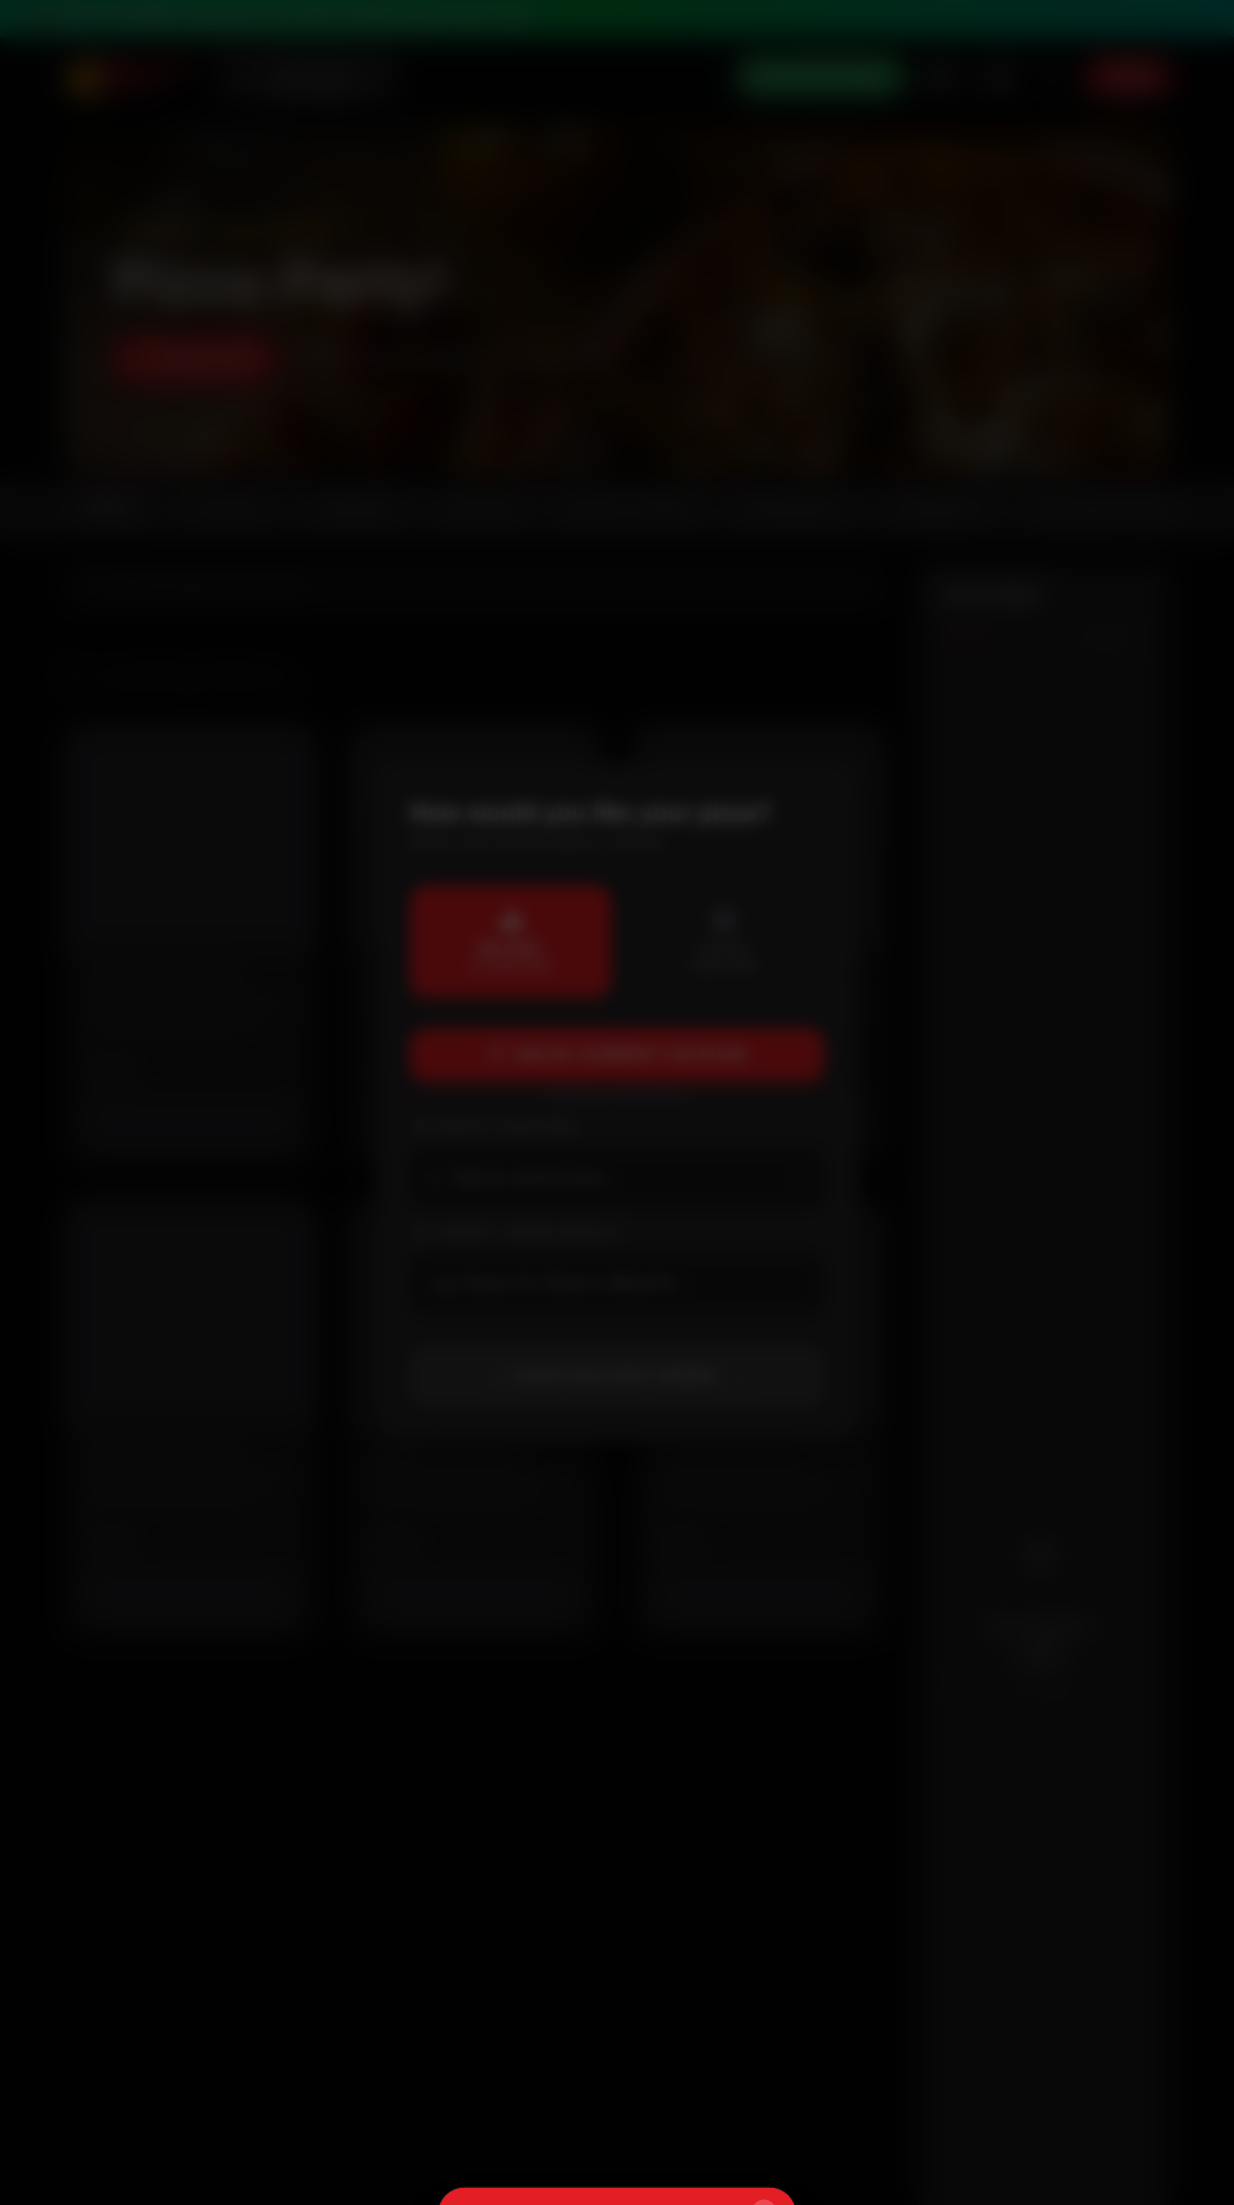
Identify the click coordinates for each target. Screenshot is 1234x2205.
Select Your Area (496, 1127)
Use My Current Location (617, 1054)
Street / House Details (516, 1233)
